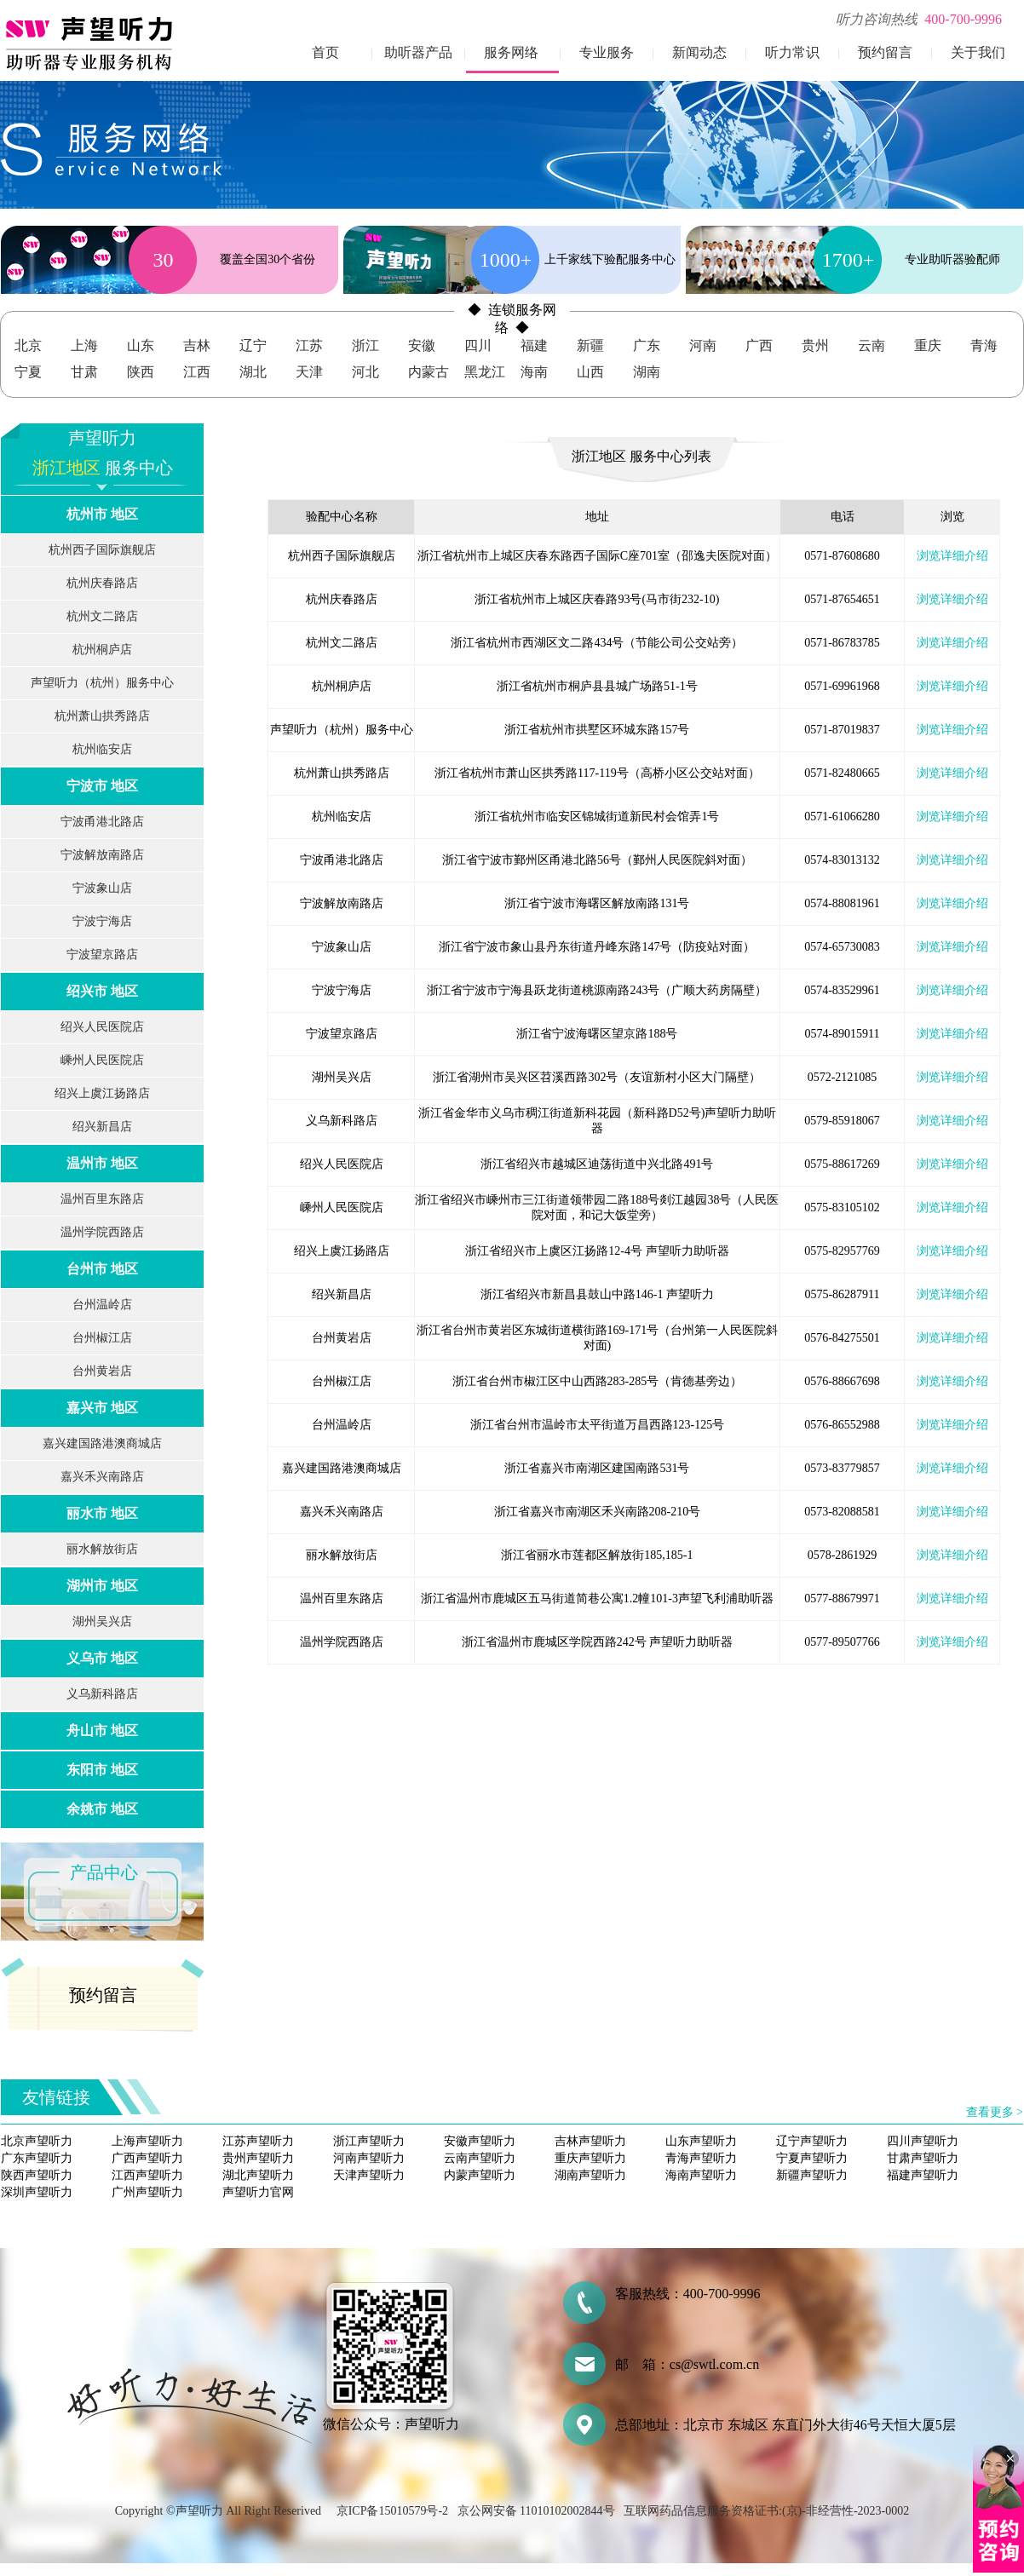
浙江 (365, 345)
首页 (325, 52)
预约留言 (885, 52)
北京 (28, 345)
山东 (140, 345)
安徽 (421, 345)
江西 (196, 372)
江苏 (309, 345)
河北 (365, 372)
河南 (702, 345)
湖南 (646, 372)
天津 (309, 372)
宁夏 (28, 372)
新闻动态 (699, 52)
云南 (871, 345)
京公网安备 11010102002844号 (536, 2510)
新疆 (590, 345)
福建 (534, 345)
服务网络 (511, 52)
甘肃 (84, 372)
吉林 (196, 345)
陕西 (140, 372)
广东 (646, 345)
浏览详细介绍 (952, 555)
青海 (984, 345)
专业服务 (606, 52)
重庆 (927, 345)
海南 (534, 372)
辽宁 (253, 345)
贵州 (815, 345)
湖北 (253, 372)
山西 (590, 372)
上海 (84, 345)
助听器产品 (418, 52)
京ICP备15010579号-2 (392, 2510)
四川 (478, 345)
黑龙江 (484, 372)
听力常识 (792, 52)
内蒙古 (428, 372)
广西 (759, 345)
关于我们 (978, 52)
